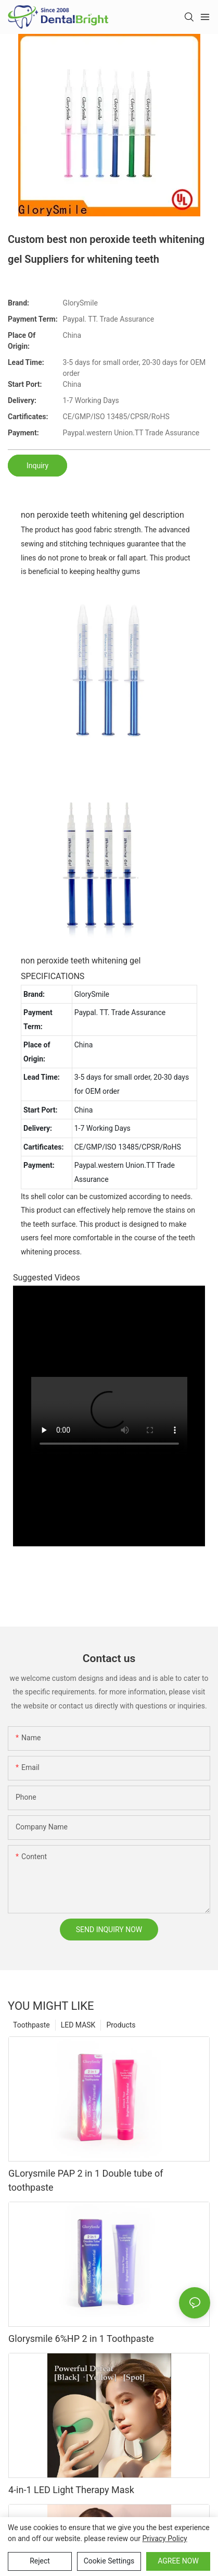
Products (120, 2025)
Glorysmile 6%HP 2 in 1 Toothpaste (81, 2338)
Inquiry (37, 465)
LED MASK (78, 2025)
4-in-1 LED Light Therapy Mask (71, 2489)
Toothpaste (31, 2025)
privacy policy (165, 2538)
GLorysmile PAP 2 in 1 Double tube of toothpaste (85, 2180)
